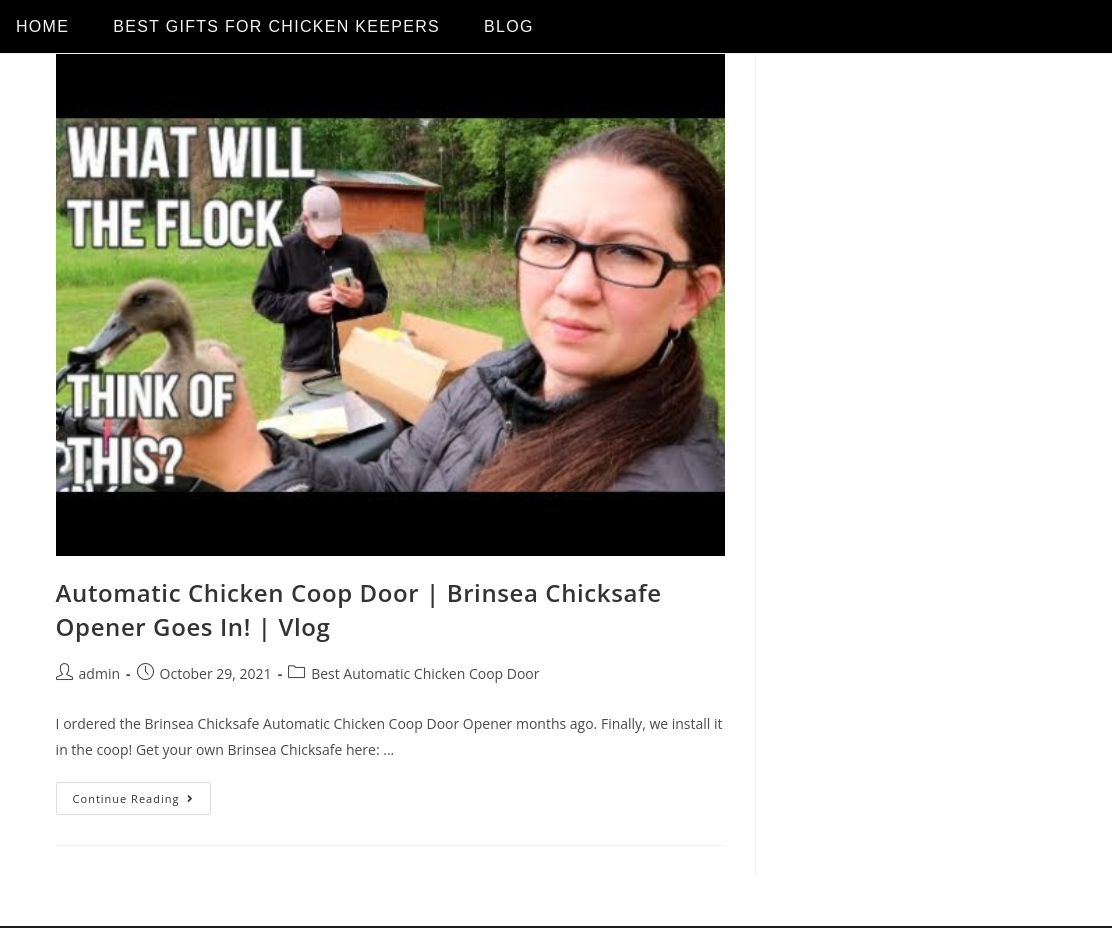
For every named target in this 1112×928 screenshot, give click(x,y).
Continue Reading (142, 794)
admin (99, 673)
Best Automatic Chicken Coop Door (425, 673)
